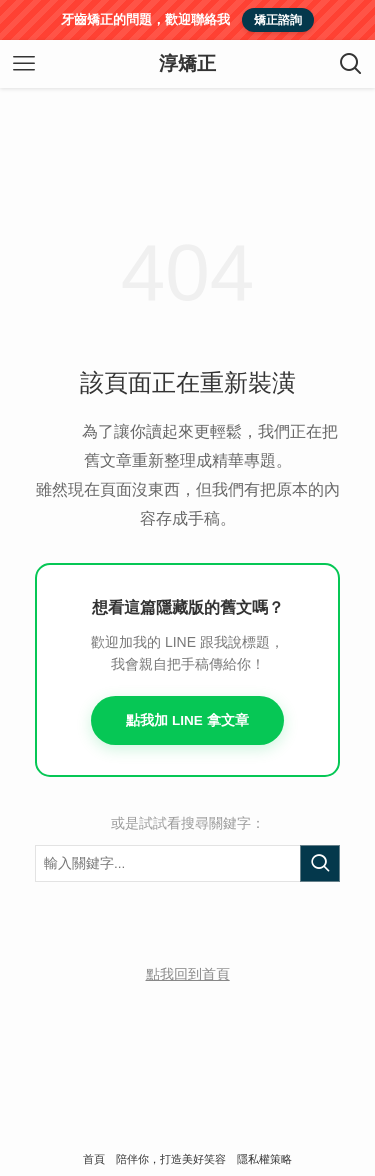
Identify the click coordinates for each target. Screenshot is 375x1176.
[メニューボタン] (24, 64)
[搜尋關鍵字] (187, 863)
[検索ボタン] (351, 64)
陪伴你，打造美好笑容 (171, 1159)
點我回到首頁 (188, 974)
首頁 (94, 1159)
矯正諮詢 (278, 20)
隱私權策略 (264, 1159)
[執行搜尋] (320, 863)
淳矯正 (187, 64)
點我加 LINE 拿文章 (187, 720)
